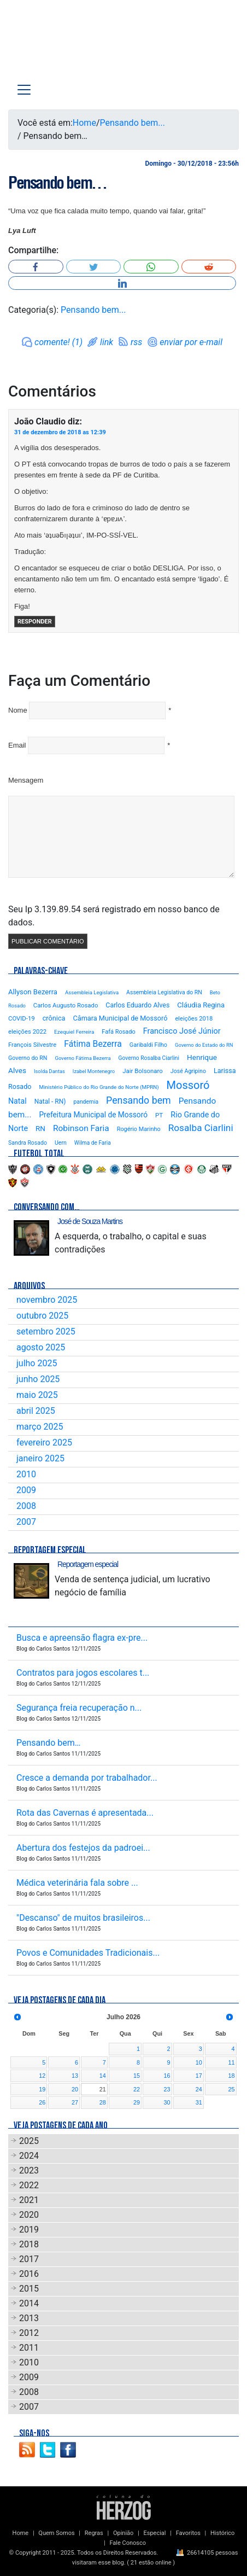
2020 (29, 2215)
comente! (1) (58, 342)
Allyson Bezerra (32, 992)
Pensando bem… (57, 182)
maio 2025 (37, 1395)
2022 (29, 2185)
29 (136, 2102)
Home (84, 123)
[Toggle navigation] (24, 90)
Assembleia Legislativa (92, 992)
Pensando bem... (132, 123)
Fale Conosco (127, 2542)
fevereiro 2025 (44, 1442)
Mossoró (188, 1085)
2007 (26, 1522)
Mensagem (25, 780)
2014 (29, 2303)
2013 (29, 2318)
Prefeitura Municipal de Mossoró (93, 1114)
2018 (29, 2244)
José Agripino (188, 1071)
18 (231, 2075)
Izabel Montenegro (94, 1071)
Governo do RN (27, 1058)
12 (42, 2075)
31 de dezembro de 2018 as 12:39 (60, 432)
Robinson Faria (81, 1128)
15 (136, 2075)
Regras (94, 2533)
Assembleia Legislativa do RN (164, 992)
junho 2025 (38, 1379)
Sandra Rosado (27, 1142)
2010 (26, 1474)
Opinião (123, 2533)
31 (199, 2102)
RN (40, 1128)
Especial (154, 2533)
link (106, 342)
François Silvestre (32, 1044)
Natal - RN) (50, 1101)
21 (102, 2089)
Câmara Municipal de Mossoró (120, 1018)
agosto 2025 (40, 1347)
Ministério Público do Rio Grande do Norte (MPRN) (98, 1087)
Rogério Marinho (139, 1129)
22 (136, 2089)
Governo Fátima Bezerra (82, 1058)
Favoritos (188, 2533)
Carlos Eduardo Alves (137, 1005)
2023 (29, 2170)
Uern (61, 1142)
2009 (26, 1490)
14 (102, 2075)
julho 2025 (36, 1363)
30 (167, 2102)
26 (42, 2102)
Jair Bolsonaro (142, 1071)
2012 (29, 2333)
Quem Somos (56, 2533)
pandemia (85, 1101)
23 (167, 2089)
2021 (29, 2200)
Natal (17, 1101)
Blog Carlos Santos (53, 45)
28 (102, 2102)
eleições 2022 (27, 1031)
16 (167, 2075)
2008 (26, 1506)
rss (136, 342)
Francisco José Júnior (182, 1031)
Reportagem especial (87, 1564)
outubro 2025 (42, 1315)
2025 (29, 2141)
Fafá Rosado (118, 1031)
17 (199, 2075)
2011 (29, 2347)
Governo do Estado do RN (204, 1045)
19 (42, 2089)
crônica (54, 1018)
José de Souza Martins (89, 1221)
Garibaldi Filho (148, 1044)
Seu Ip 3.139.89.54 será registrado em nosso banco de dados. (114, 916)
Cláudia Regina (201, 1005)
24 (199, 2089)
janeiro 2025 (40, 1458)
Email (17, 745)
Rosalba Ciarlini (200, 1127)
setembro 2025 (45, 1331)
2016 (29, 2274)
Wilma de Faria (92, 1143)
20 (75, 2089)
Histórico (222, 2533)
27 (75, 2102)
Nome (17, 710)
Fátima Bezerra (93, 1044)
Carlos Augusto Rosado (65, 1005)
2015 (29, 2288)
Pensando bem (138, 1100)
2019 (29, 2229)
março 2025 (39, 1426)
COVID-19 (21, 1018)
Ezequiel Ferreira (74, 1032)
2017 (29, 2259)
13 (75, 2075)
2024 (29, 2155)
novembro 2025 (46, 1300)
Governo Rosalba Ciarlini (149, 1058)
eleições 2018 (194, 1018)
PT (159, 1115)
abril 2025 (35, 1411)
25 (231, 2089)
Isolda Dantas (49, 1071)
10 (199, 2062)
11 (231, 2062)
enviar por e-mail (191, 342)
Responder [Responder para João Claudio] (34, 621)
